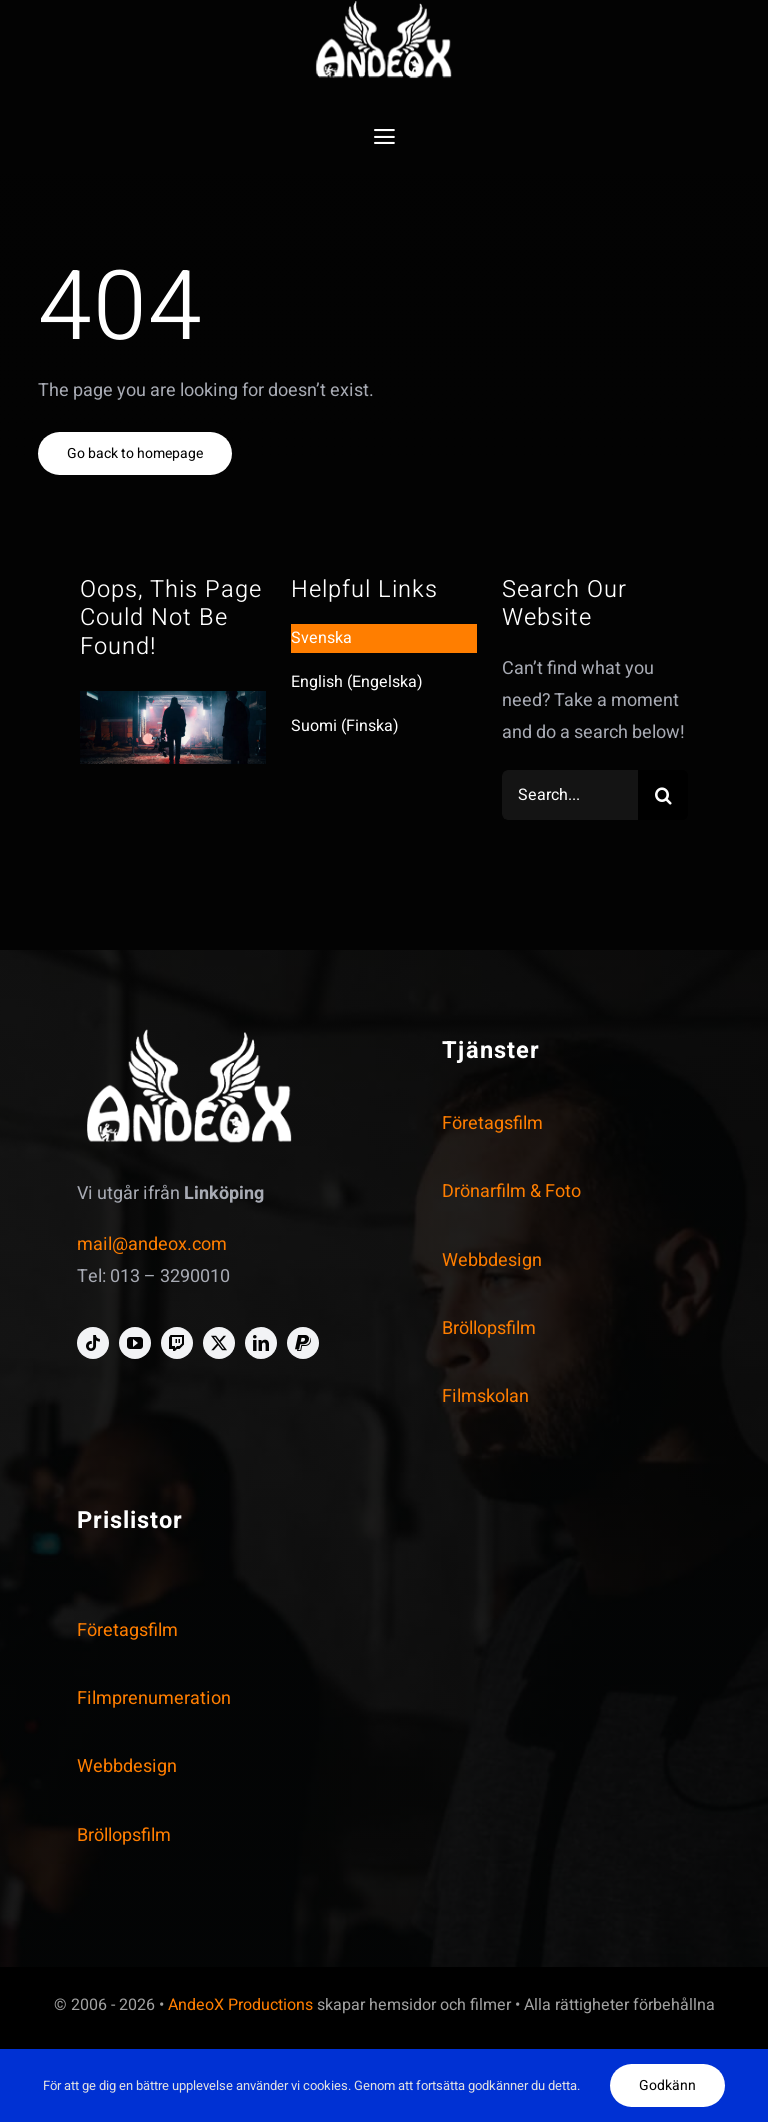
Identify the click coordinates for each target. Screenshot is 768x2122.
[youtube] (135, 1343)
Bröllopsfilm (489, 1328)
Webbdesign (492, 1260)
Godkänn (667, 2085)
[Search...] (570, 795)
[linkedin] (261, 1343)
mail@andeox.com (152, 1244)
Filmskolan (485, 1396)
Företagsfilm (492, 1123)
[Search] (663, 795)
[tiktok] (93, 1343)
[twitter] (219, 1343)
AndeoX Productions (240, 2005)
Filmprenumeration (154, 1698)
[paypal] (303, 1343)
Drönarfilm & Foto (511, 1191)
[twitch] (177, 1343)
